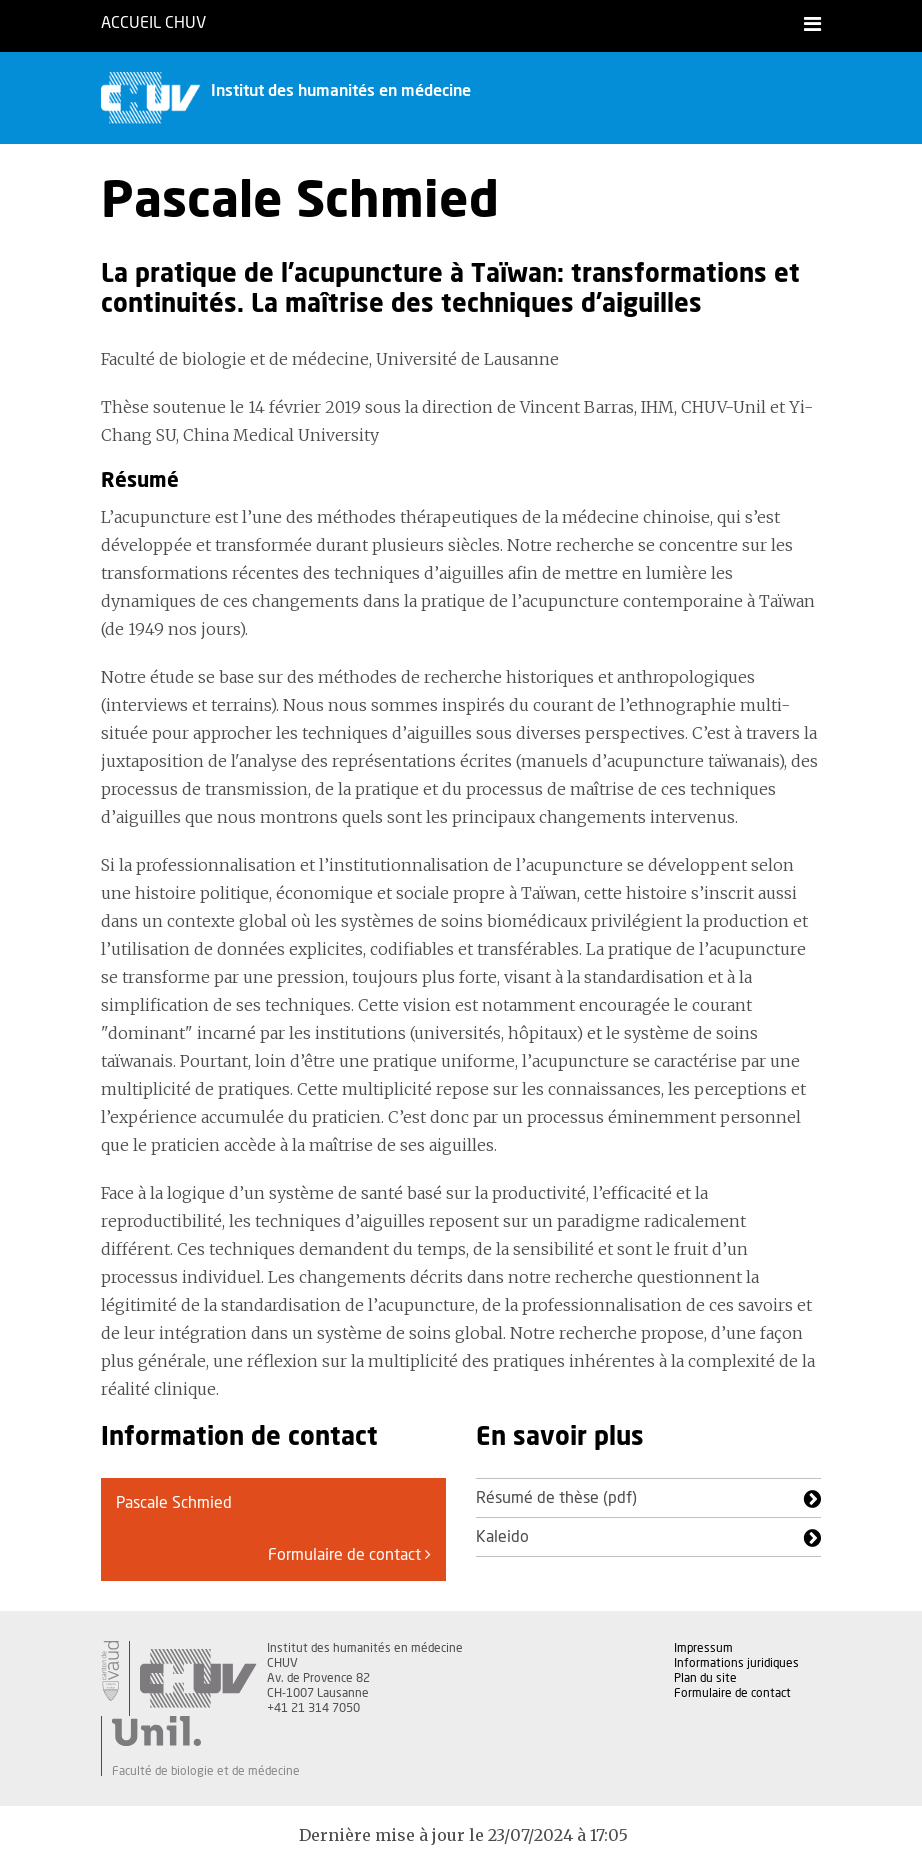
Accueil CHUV (153, 23)
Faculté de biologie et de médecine (206, 1771)
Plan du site (705, 1678)
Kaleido (502, 1537)
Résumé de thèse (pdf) (556, 1498)
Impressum (703, 1648)
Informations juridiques (736, 1663)
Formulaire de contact (349, 1554)
